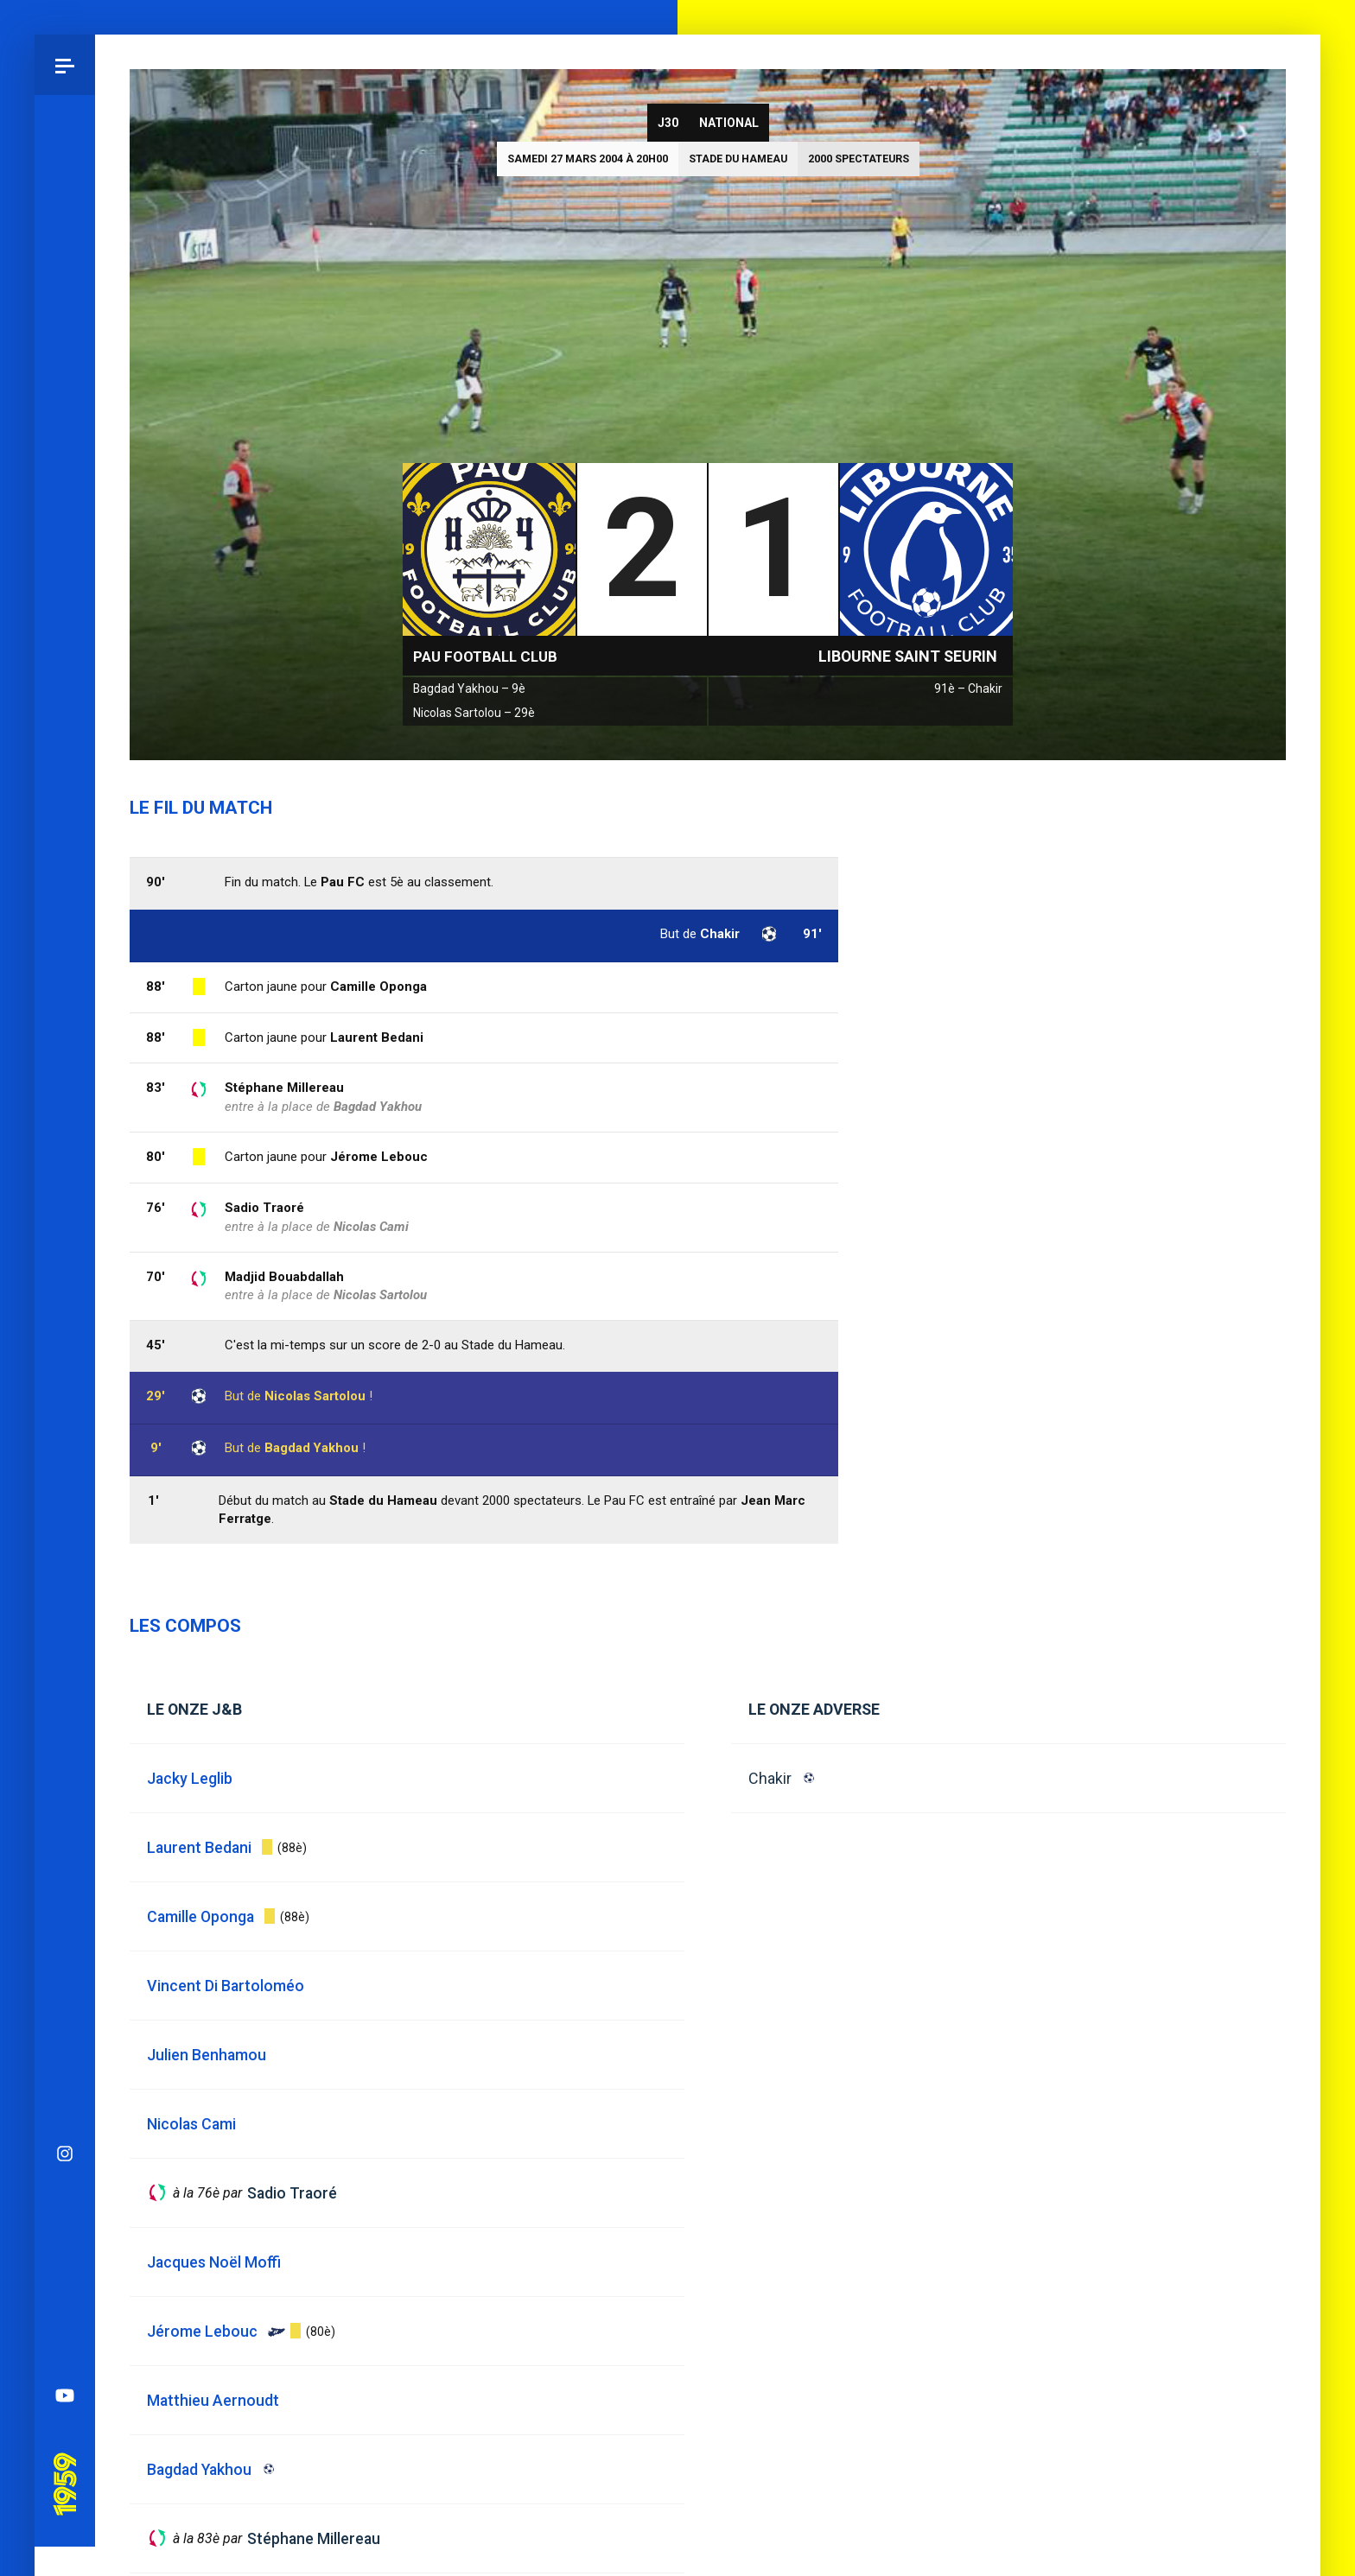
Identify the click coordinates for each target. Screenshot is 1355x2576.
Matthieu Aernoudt (213, 2400)
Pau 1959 (64, 1381)
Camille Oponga (378, 986)
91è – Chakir (968, 688)
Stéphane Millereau (284, 1087)
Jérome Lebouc (379, 1156)
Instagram (65, 1074)
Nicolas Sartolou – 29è (474, 713)
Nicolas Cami (371, 1226)
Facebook (65, 1195)
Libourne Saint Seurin (907, 656)
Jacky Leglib (189, 1778)
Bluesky (65, 1135)
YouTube (65, 1316)
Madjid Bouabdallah (284, 1277)
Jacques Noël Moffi (214, 2262)
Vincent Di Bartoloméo (225, 1985)
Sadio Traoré (264, 1207)
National (729, 123)
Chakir (770, 1778)
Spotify (65, 1256)
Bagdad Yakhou (311, 1448)
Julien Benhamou (206, 2055)
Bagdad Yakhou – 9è (469, 688)
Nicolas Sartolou (315, 1396)
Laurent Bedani (376, 1037)
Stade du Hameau (738, 158)
